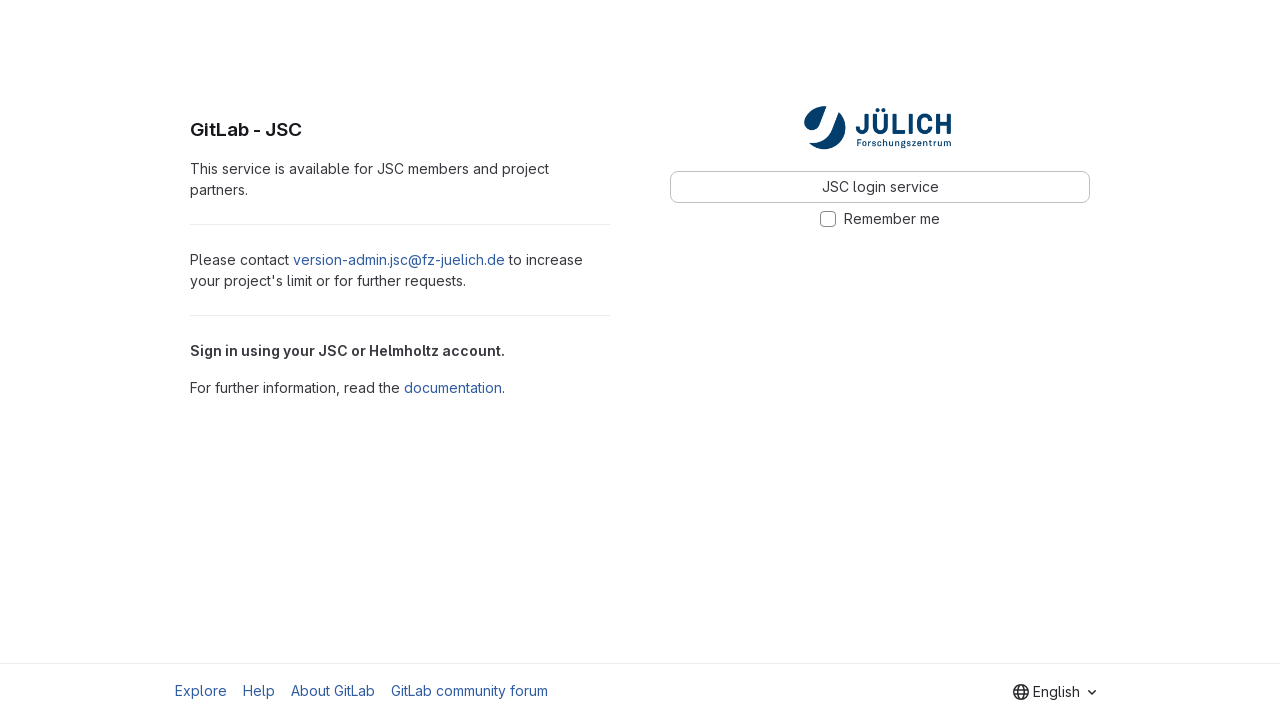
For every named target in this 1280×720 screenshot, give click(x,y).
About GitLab (333, 690)
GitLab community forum (469, 690)
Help (259, 690)
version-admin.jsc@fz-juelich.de (399, 259)
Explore (201, 690)
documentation (453, 387)
